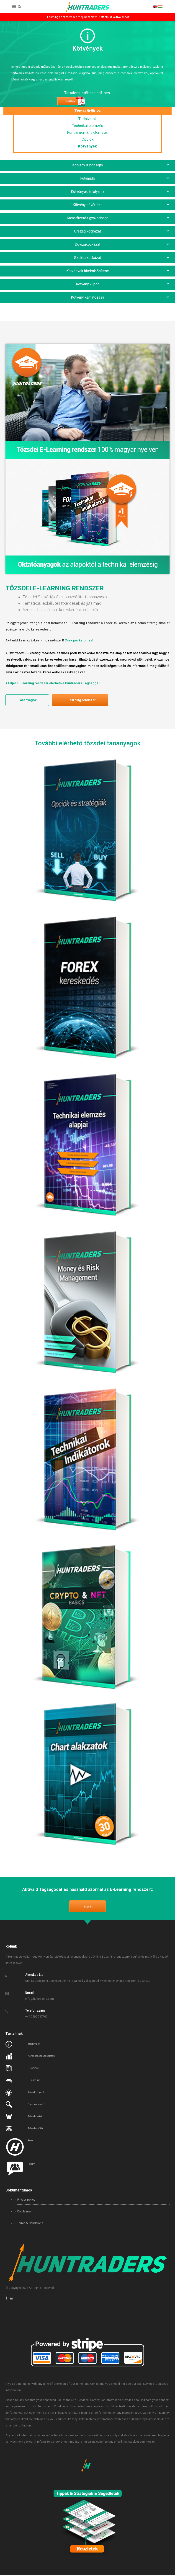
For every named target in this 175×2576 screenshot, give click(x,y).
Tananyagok (27, 700)
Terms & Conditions (29, 2224)
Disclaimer (23, 2212)
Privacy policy (25, 2200)
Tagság (87, 1907)
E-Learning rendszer (81, 700)
